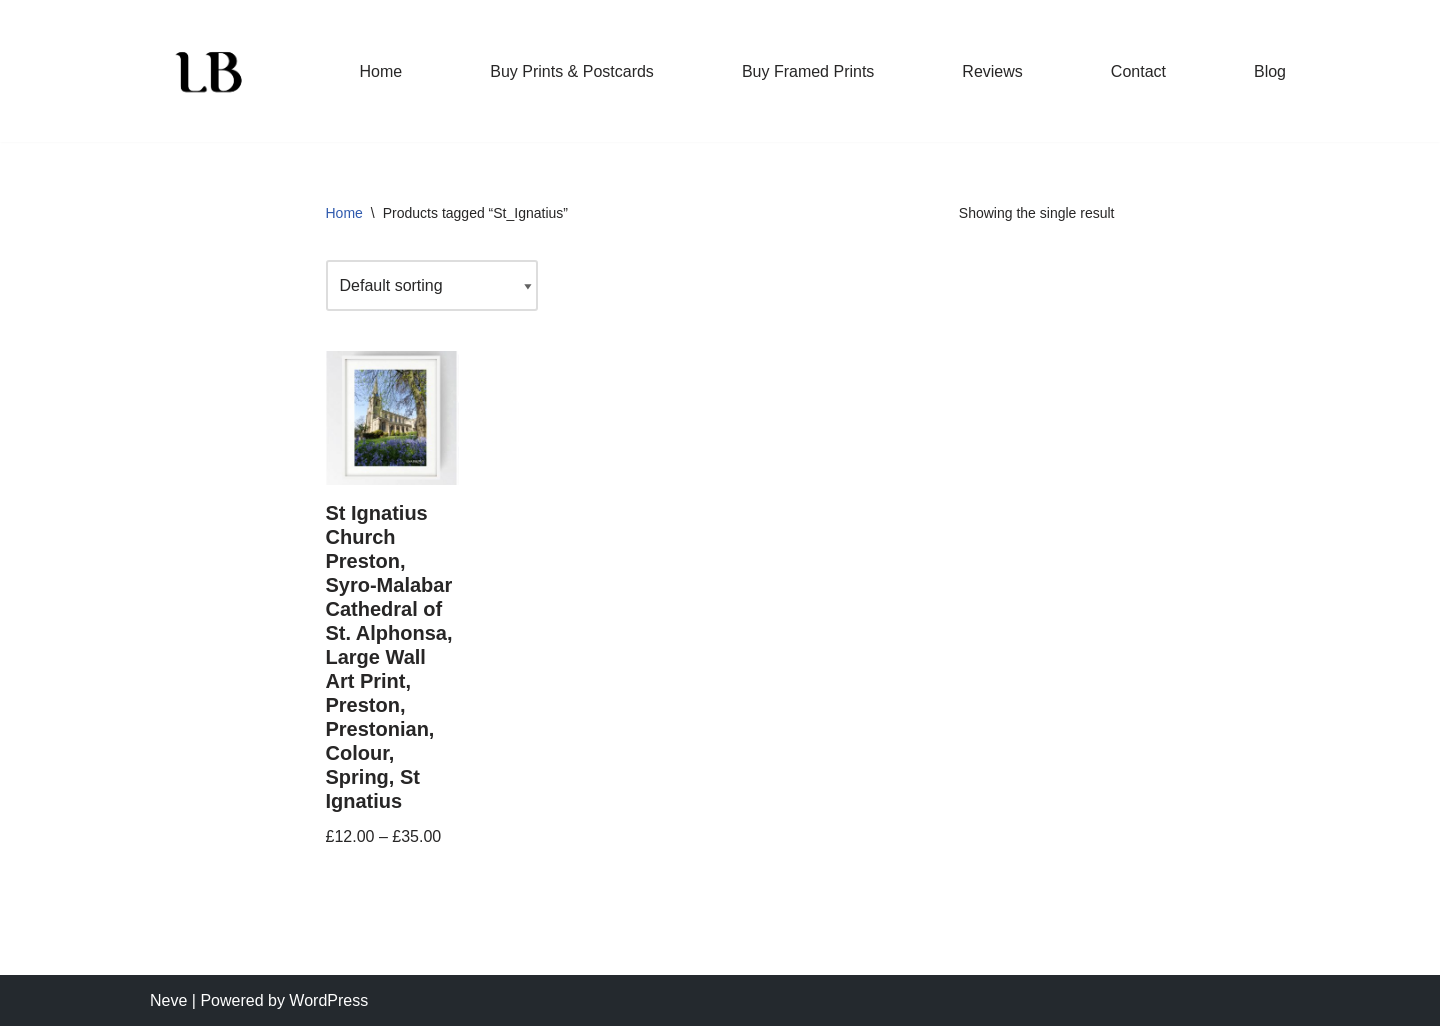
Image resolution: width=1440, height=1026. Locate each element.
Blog (1270, 71)
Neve (168, 1000)
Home (381, 71)
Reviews (992, 71)
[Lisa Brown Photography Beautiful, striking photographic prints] (210, 71)
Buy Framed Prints (808, 71)
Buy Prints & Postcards (572, 71)
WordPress (328, 1000)
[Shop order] (432, 285)
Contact (1138, 71)
